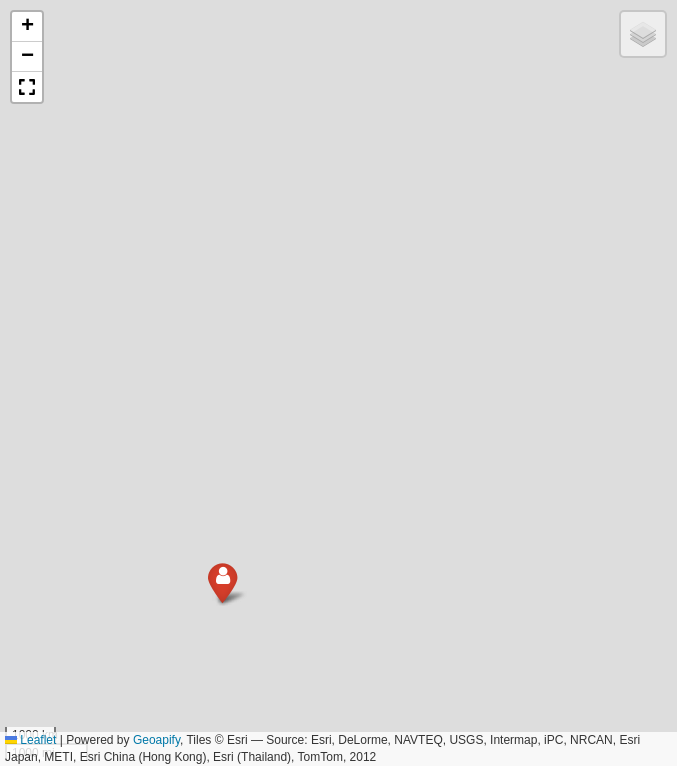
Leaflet (30, 740)
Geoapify (156, 740)
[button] (190, 641)
